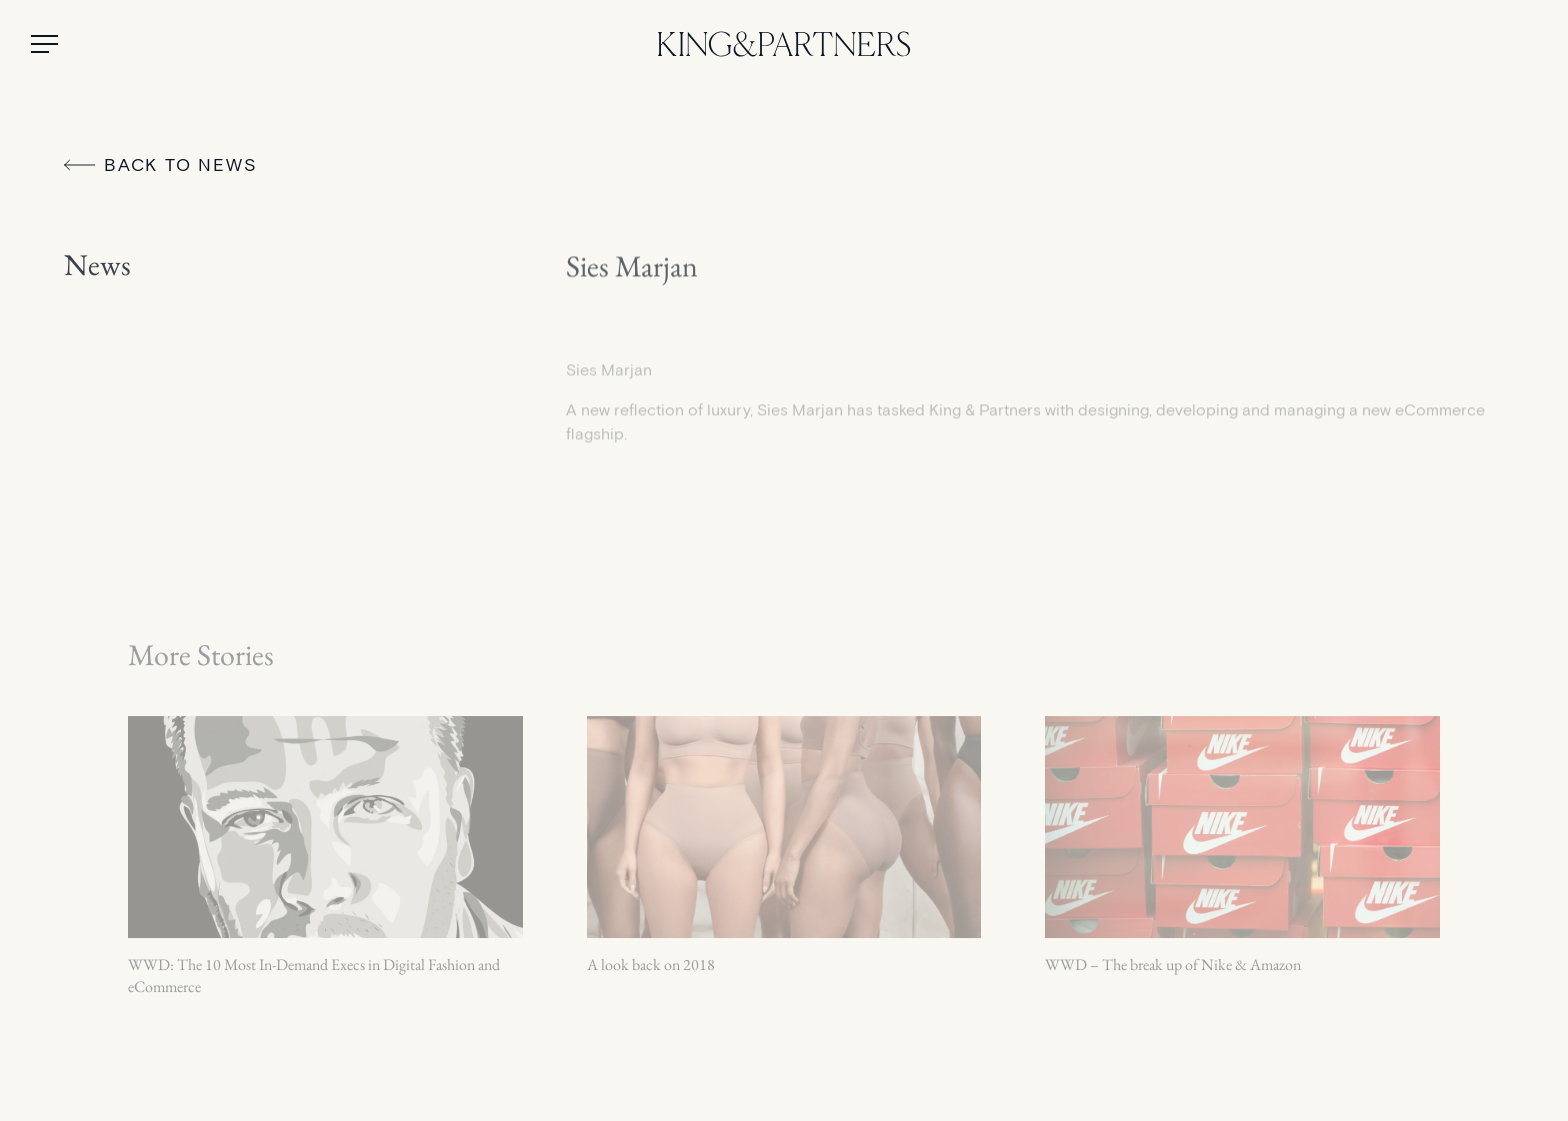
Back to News (161, 165)
